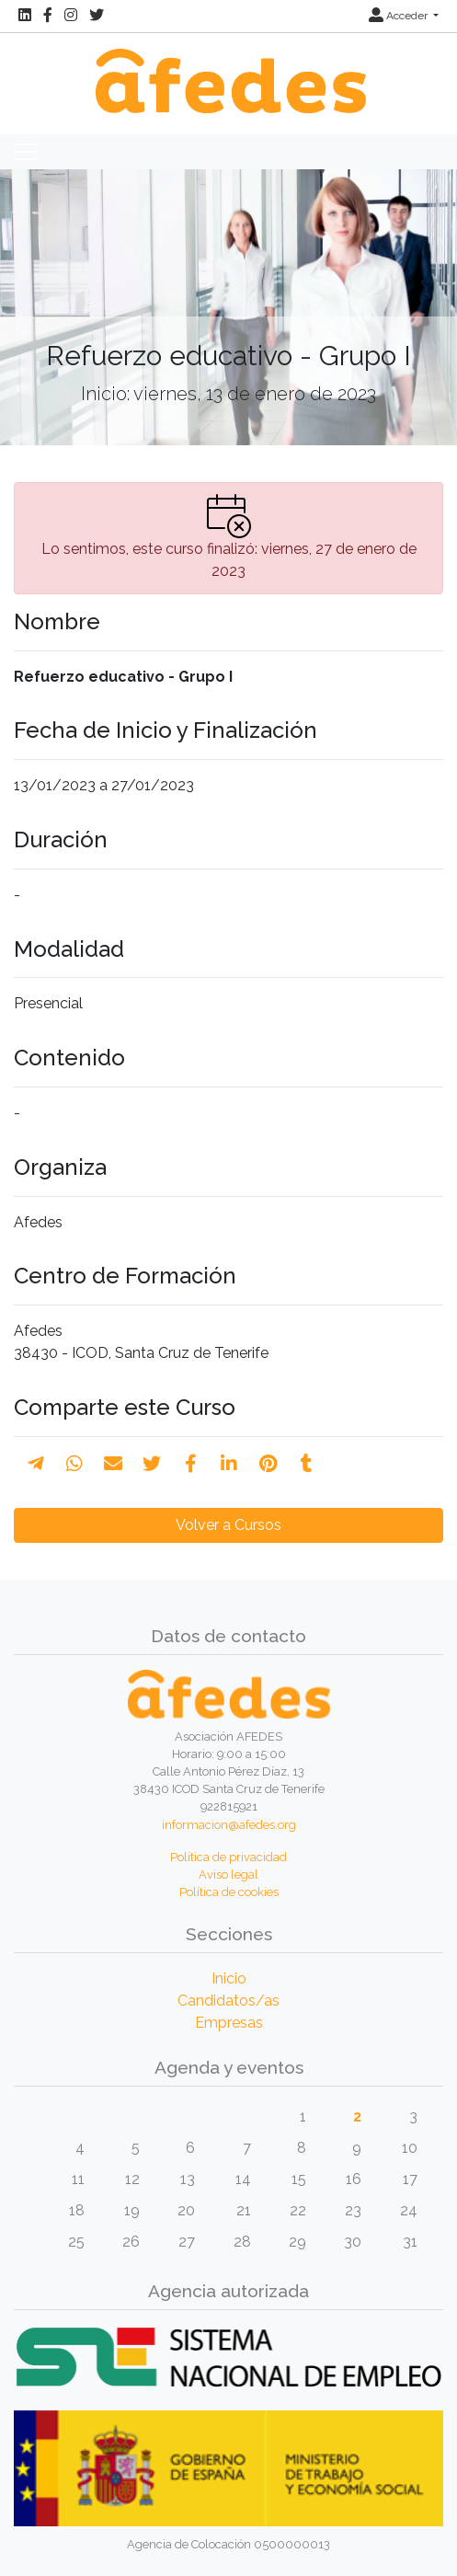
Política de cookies (229, 1892)
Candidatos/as (228, 2000)
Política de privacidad (228, 1857)
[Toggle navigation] (25, 151)
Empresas (229, 2022)
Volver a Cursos (228, 1525)
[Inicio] (228, 71)
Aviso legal (228, 1874)
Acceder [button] (399, 15)
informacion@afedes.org (229, 1825)
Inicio (228, 1978)
